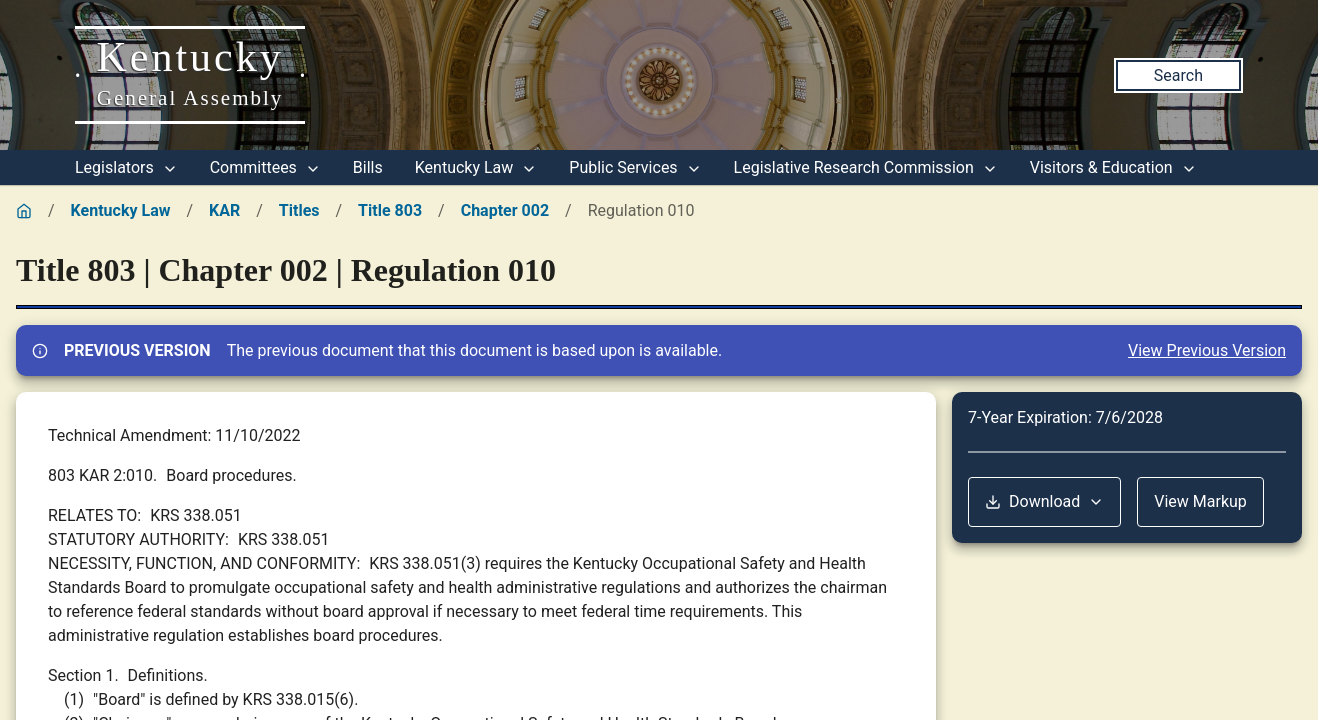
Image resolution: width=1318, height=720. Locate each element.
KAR (224, 210)
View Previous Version (1207, 350)
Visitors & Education (1113, 167)
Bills (368, 167)
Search (1178, 75)
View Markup (1200, 501)
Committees (265, 167)
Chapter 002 (505, 210)
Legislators (126, 167)
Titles (299, 210)
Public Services (635, 167)
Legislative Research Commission (866, 167)
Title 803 (390, 210)
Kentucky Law (476, 167)
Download (1044, 501)
